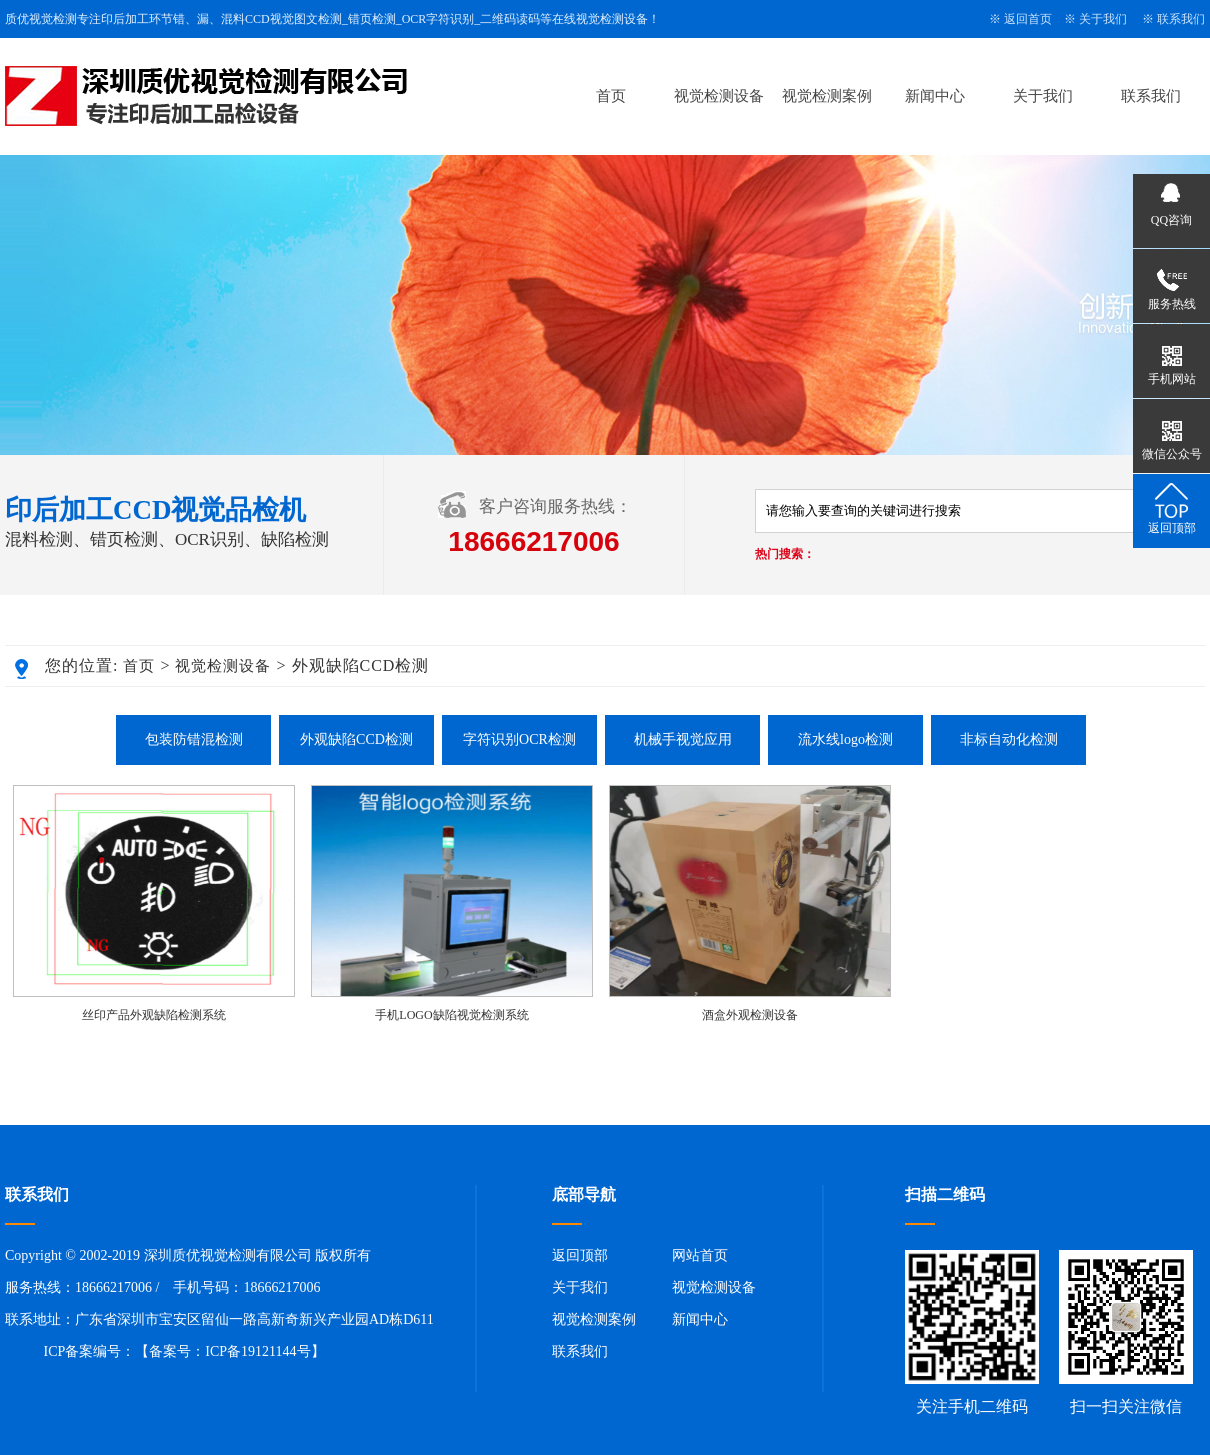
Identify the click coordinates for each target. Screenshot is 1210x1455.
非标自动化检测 (1009, 739)
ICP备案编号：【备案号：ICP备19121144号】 (184, 1351)
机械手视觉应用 (683, 739)
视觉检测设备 (719, 96)
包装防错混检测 (194, 739)
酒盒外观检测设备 (750, 1015)
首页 (611, 96)
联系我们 (1181, 19)
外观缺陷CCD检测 (356, 739)
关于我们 (1103, 19)
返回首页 (1028, 19)
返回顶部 (580, 1255)
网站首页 (700, 1255)
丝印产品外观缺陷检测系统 (154, 1015)
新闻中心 (935, 96)
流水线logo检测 (845, 739)
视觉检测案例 (827, 96)
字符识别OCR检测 (519, 739)
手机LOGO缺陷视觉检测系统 (451, 1015)
